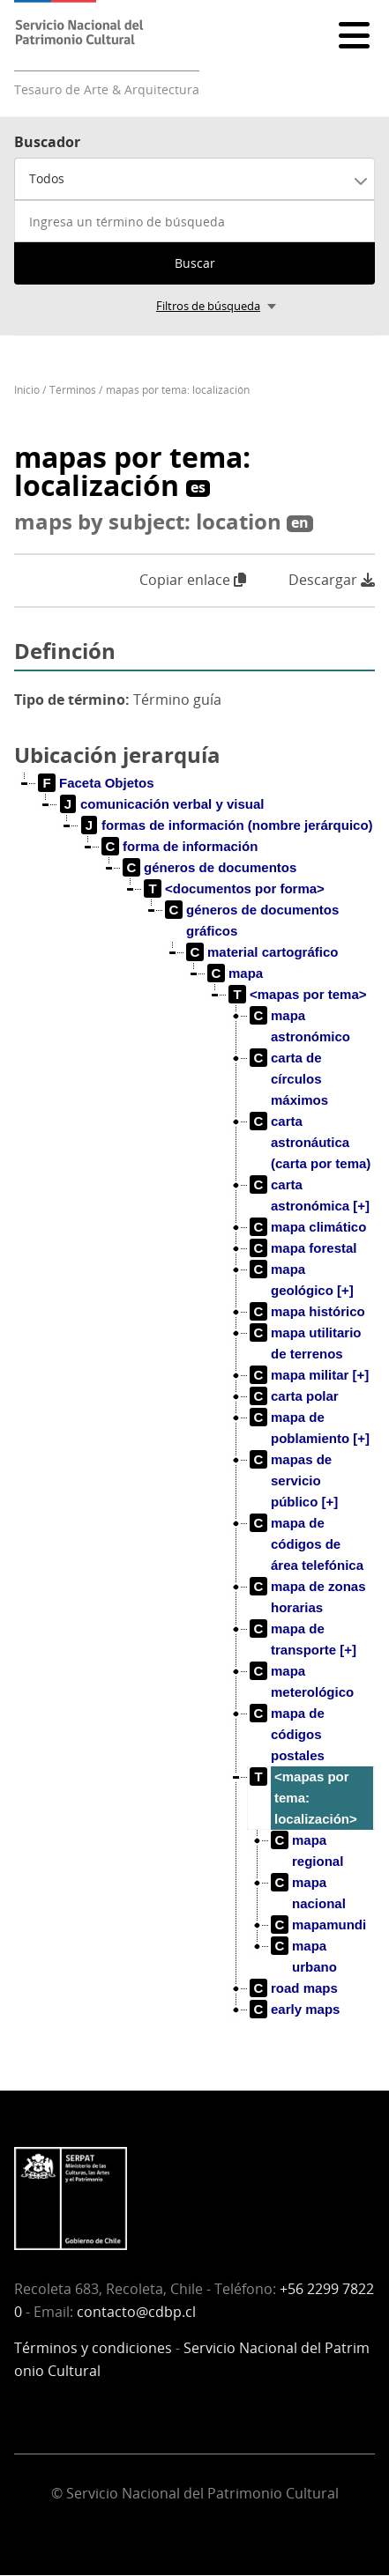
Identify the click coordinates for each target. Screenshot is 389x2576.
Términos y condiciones (93, 2348)
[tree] (194, 1410)
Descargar (331, 580)
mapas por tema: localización (178, 389)
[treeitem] (96, 783)
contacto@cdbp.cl (136, 2311)
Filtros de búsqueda (208, 306)
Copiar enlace (192, 579)
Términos (72, 389)
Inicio (27, 389)
